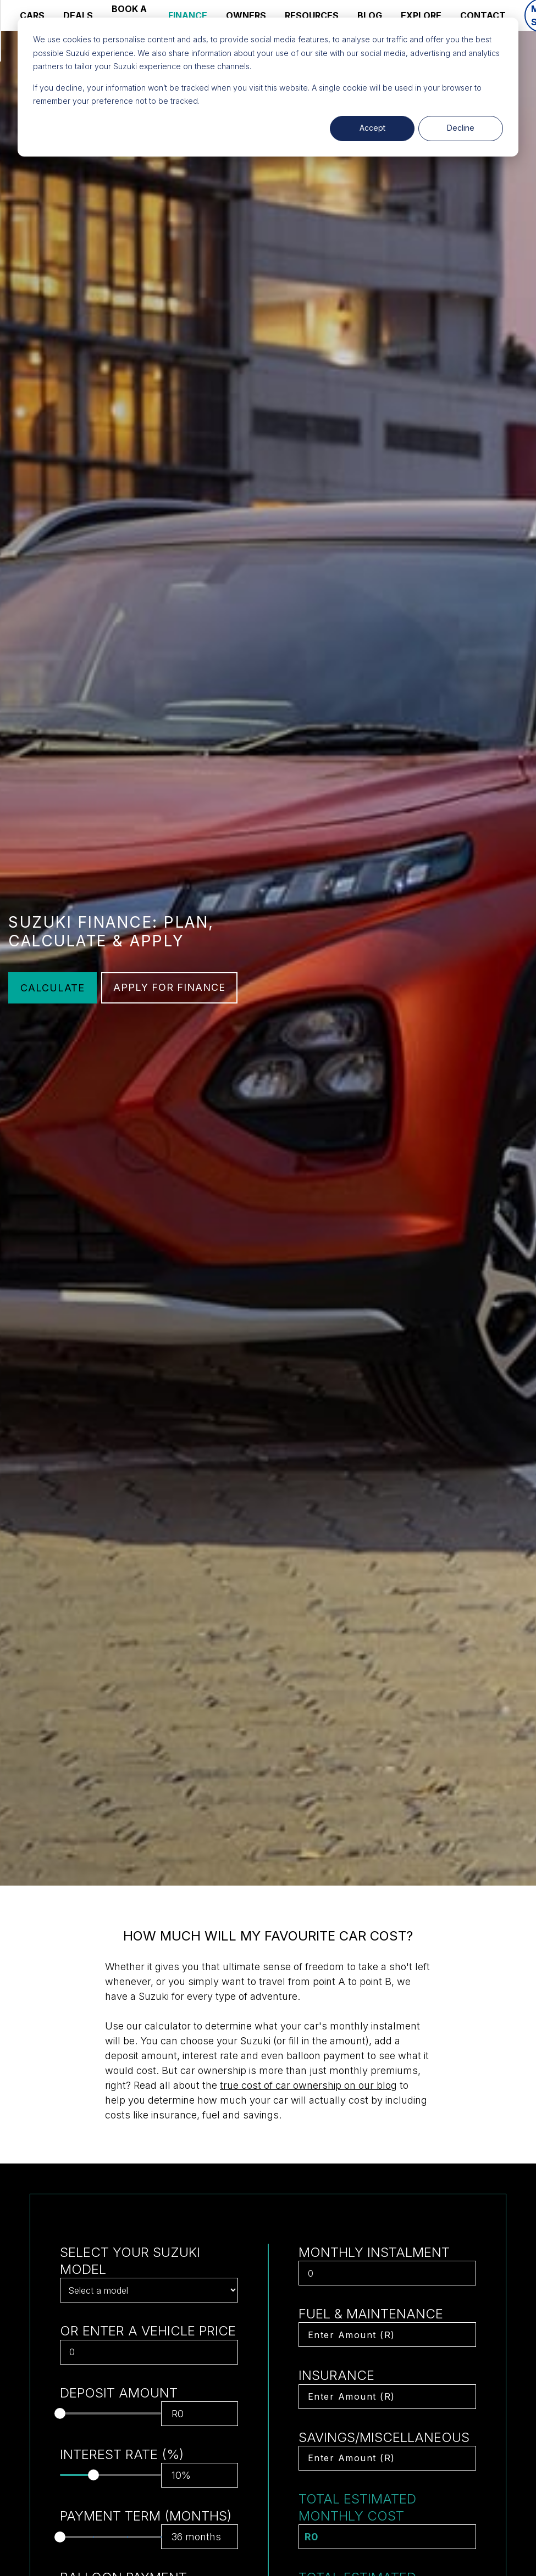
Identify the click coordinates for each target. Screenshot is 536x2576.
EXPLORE (421, 15)
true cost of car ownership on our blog (308, 2085)
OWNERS (246, 15)
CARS (32, 15)
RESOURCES (312, 15)
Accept (372, 127)
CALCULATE (52, 988)
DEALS (78, 15)
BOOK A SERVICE (131, 15)
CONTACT (483, 15)
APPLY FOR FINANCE (169, 987)
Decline (460, 127)
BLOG (369, 15)
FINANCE (187, 15)
